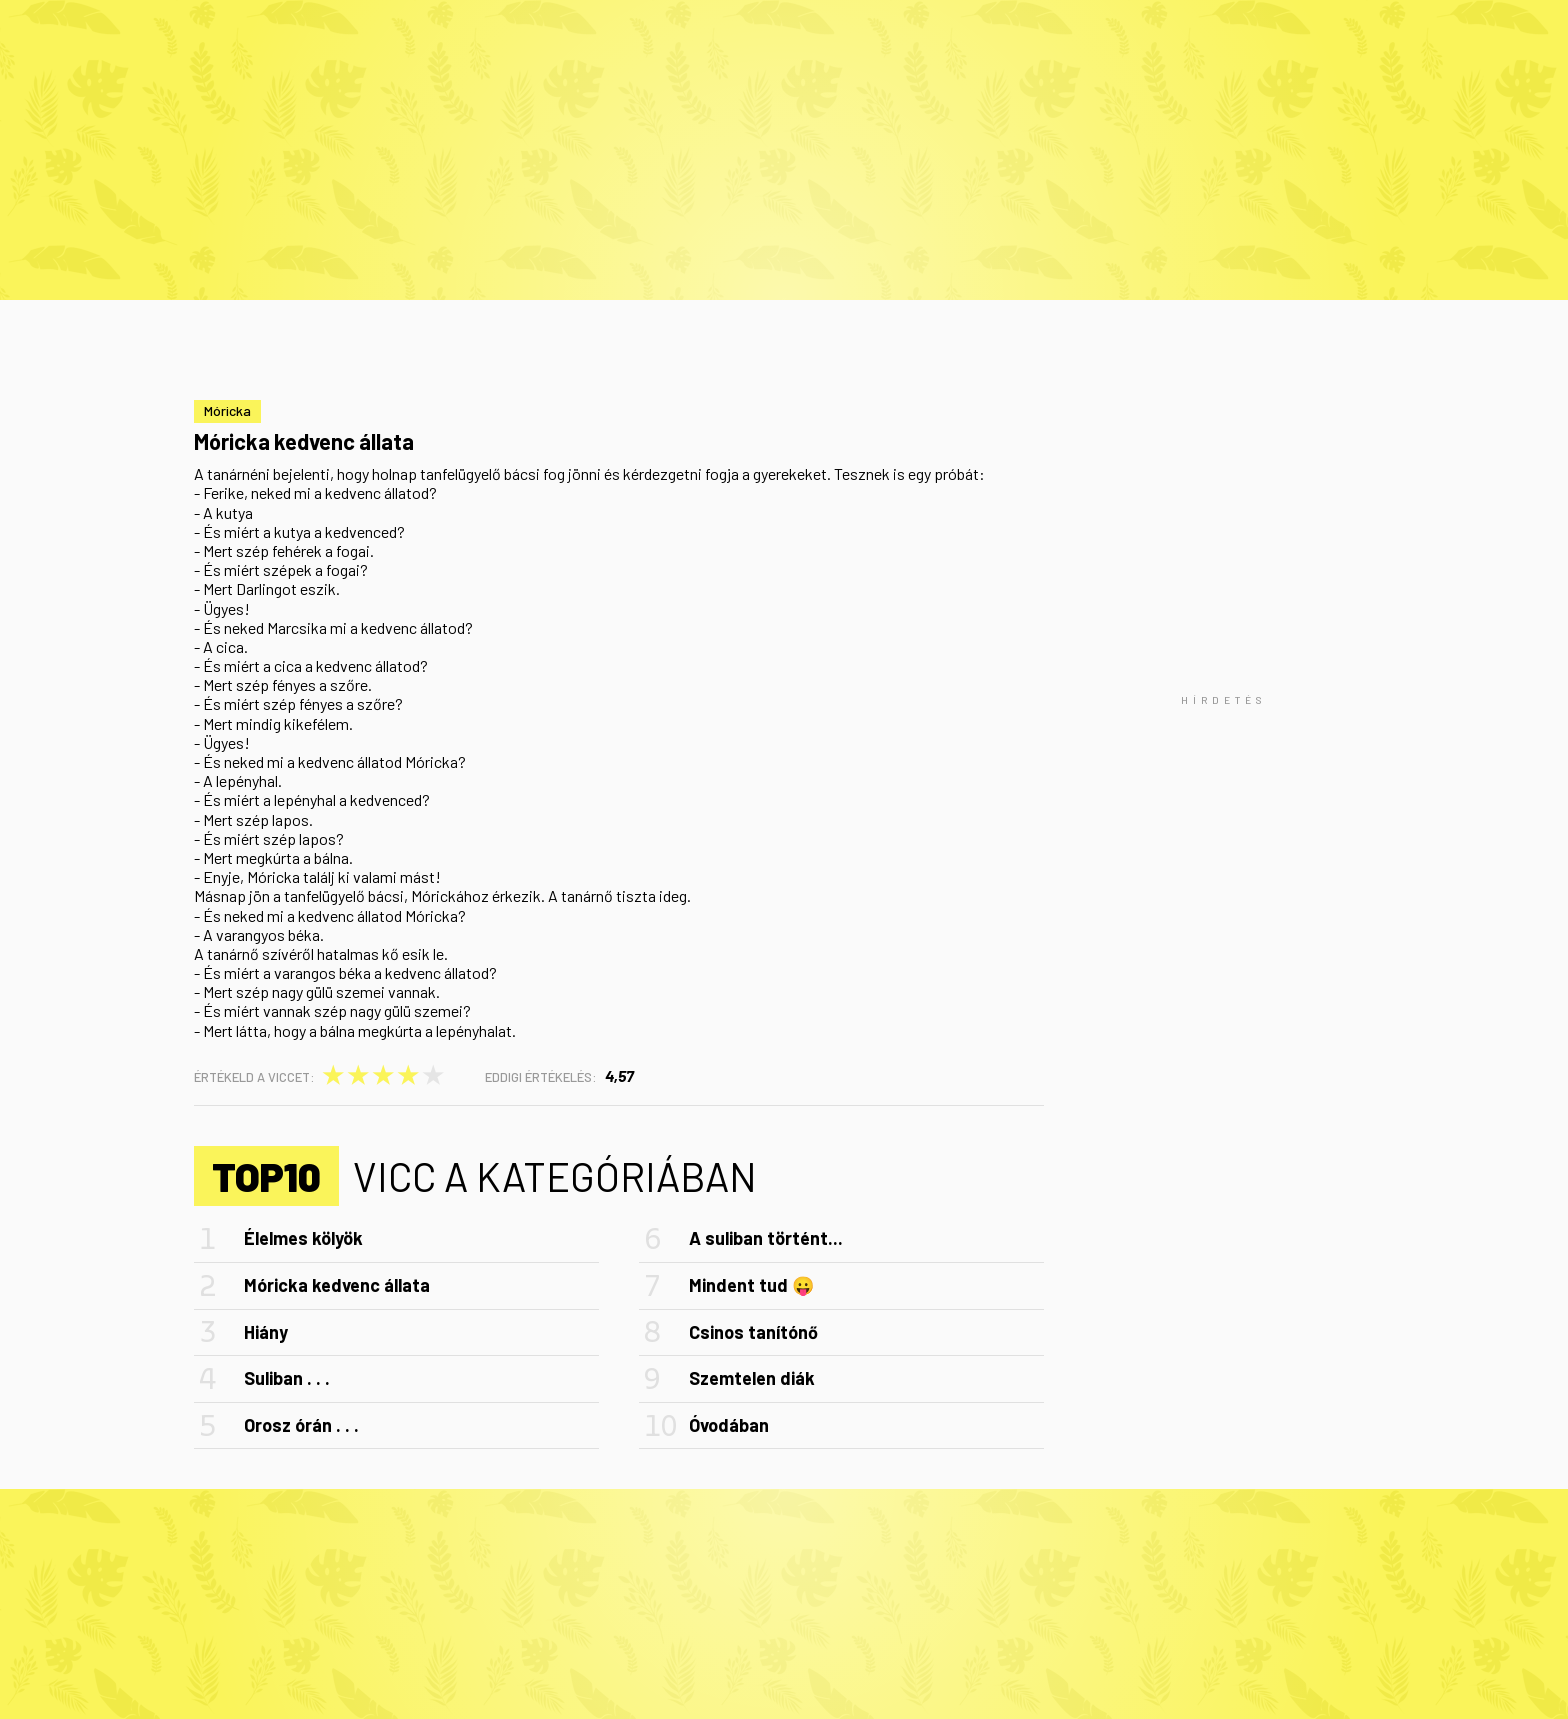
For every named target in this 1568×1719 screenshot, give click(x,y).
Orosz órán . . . (301, 1425)
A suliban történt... (766, 1238)
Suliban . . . (287, 1378)
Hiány (266, 1332)
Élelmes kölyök (303, 1238)
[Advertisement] (1224, 700)
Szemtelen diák (752, 1378)
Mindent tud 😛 (751, 1285)
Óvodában (729, 1425)
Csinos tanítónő (753, 1332)
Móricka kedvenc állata (337, 1285)
